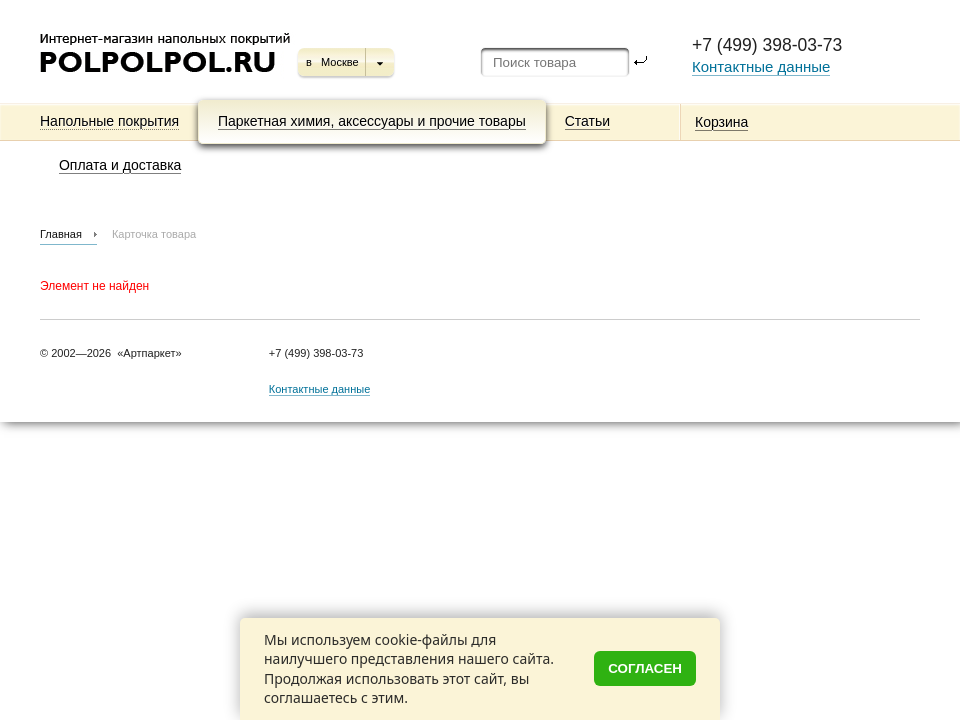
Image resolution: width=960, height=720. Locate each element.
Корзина (721, 122)
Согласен (645, 668)
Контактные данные (761, 66)
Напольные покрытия (109, 121)
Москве (340, 62)
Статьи (587, 121)
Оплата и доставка (120, 165)
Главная (61, 234)
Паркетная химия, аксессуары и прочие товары (372, 121)
